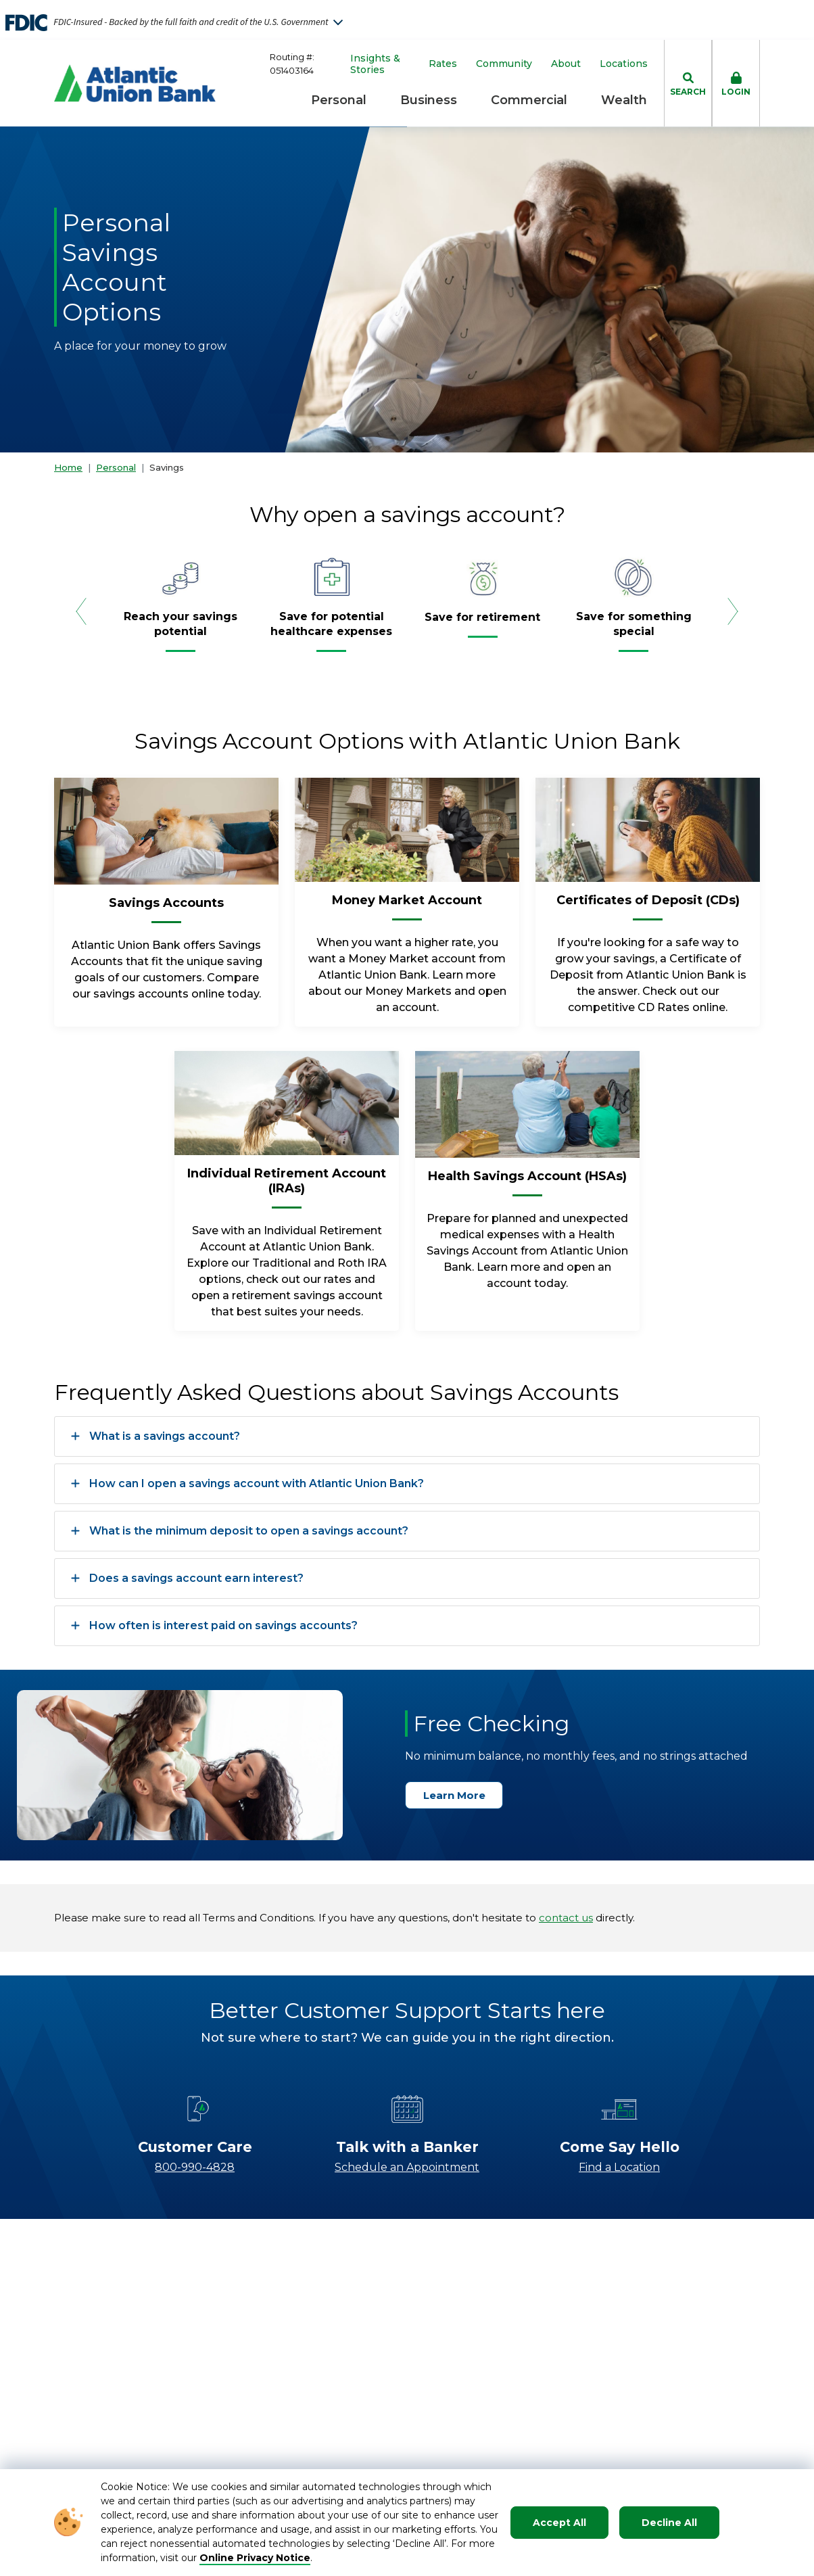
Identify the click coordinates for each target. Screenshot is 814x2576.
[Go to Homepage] (135, 83)
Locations (624, 64)
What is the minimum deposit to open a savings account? (239, 1531)
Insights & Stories (375, 64)
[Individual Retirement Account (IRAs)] (286, 1186)
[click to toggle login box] (736, 83)
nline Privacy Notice (259, 2558)
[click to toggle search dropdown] (688, 83)
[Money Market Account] (407, 905)
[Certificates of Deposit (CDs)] (648, 905)
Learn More (460, 1795)
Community (504, 64)
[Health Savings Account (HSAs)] (527, 1181)
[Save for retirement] (482, 623)
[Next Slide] (733, 611)
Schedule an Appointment (407, 2167)
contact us (566, 1917)
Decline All (669, 2522)
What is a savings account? (155, 1436)
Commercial (529, 100)
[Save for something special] (634, 629)
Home (68, 467)
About (566, 64)
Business (428, 100)
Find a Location (619, 2167)
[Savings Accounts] (166, 908)
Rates (443, 64)
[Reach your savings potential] (180, 629)
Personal (338, 100)
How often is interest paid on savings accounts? (214, 1626)
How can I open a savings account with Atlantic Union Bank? (247, 1484)
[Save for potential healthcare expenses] (332, 629)
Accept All (559, 2522)
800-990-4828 (195, 2167)
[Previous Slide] (81, 611)
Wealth (624, 100)
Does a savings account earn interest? (187, 1578)
